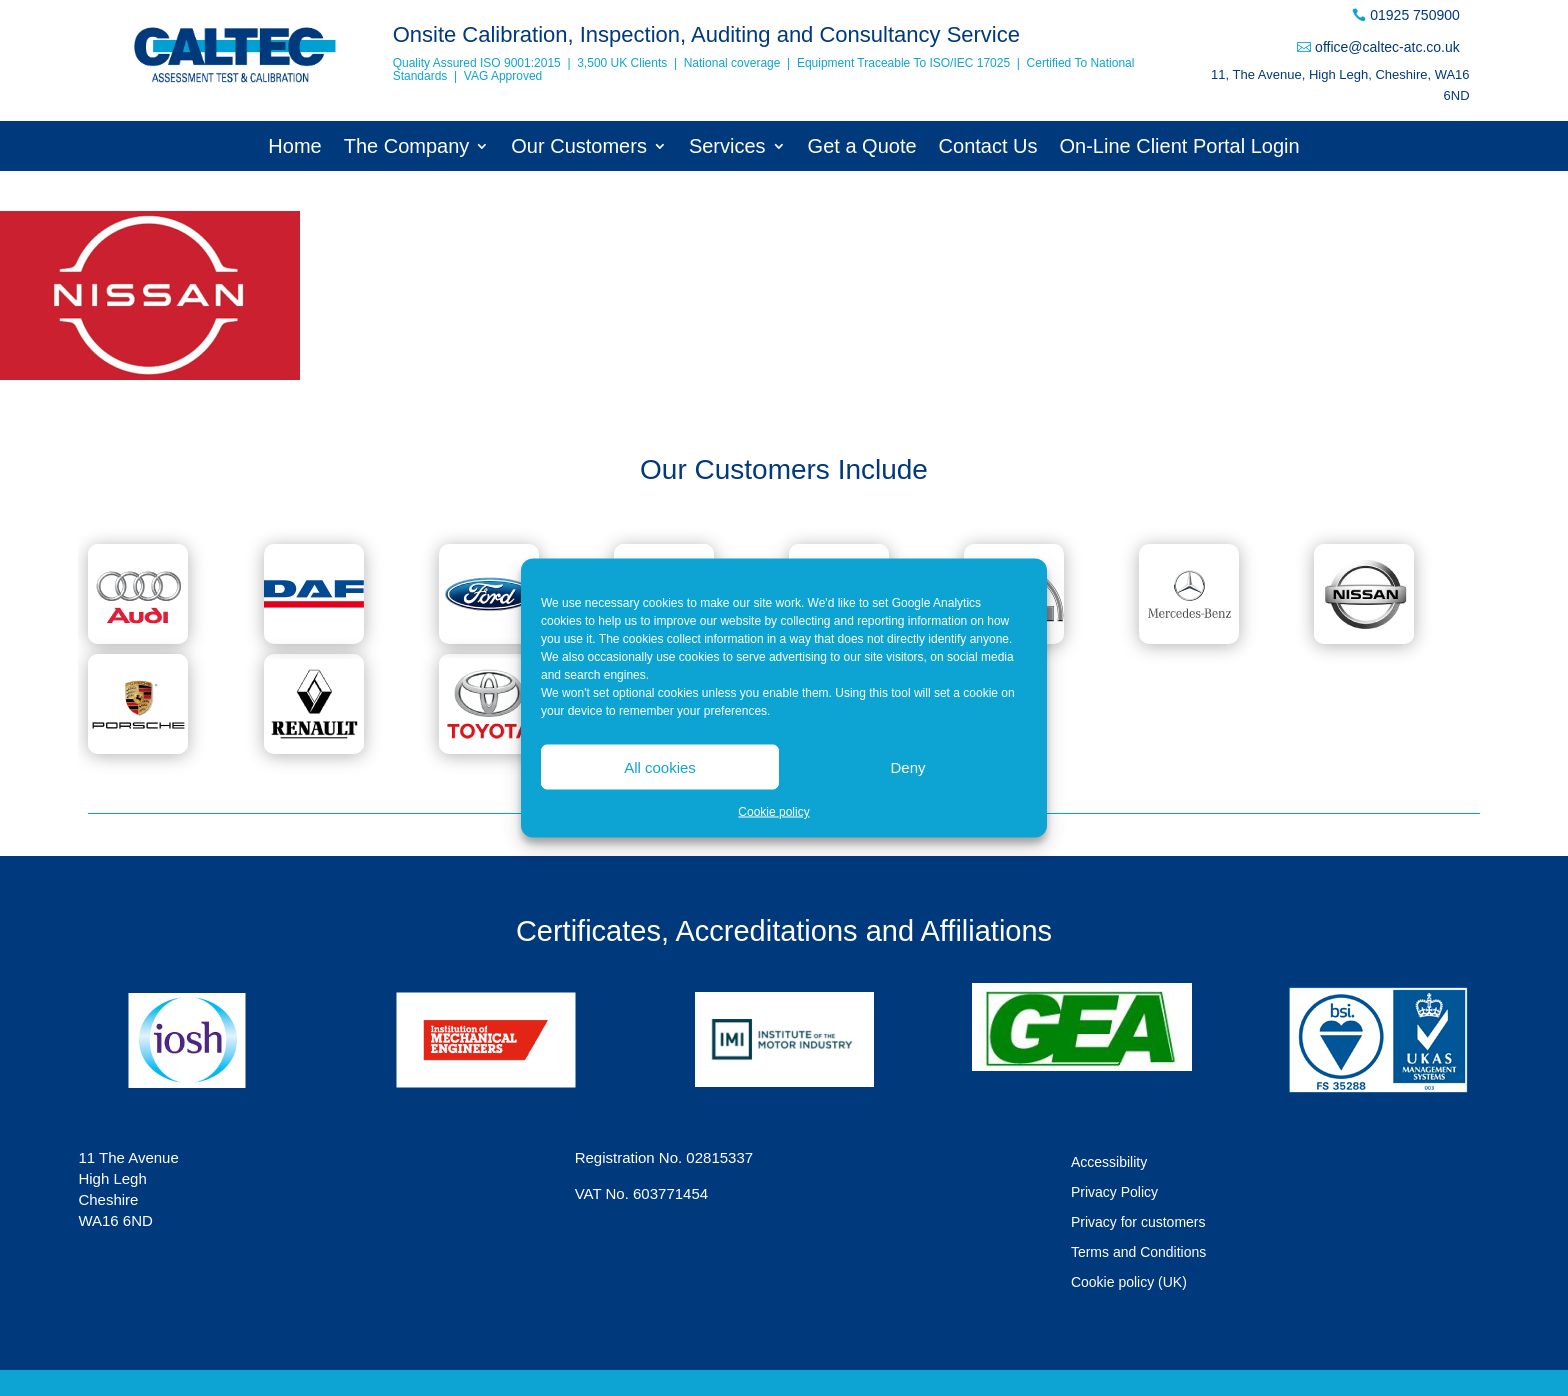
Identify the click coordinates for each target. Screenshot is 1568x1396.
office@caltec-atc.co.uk (1387, 47)
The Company (407, 148)
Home (294, 148)
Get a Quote (862, 148)
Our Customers (579, 148)
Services (727, 148)
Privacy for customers (1138, 1222)
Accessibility (1109, 1162)
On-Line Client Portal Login (1180, 148)
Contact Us (988, 148)
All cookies (660, 766)
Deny (907, 766)
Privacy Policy (1114, 1192)
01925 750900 (1415, 15)
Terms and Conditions (1138, 1252)
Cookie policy (773, 812)
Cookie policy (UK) (1129, 1282)
